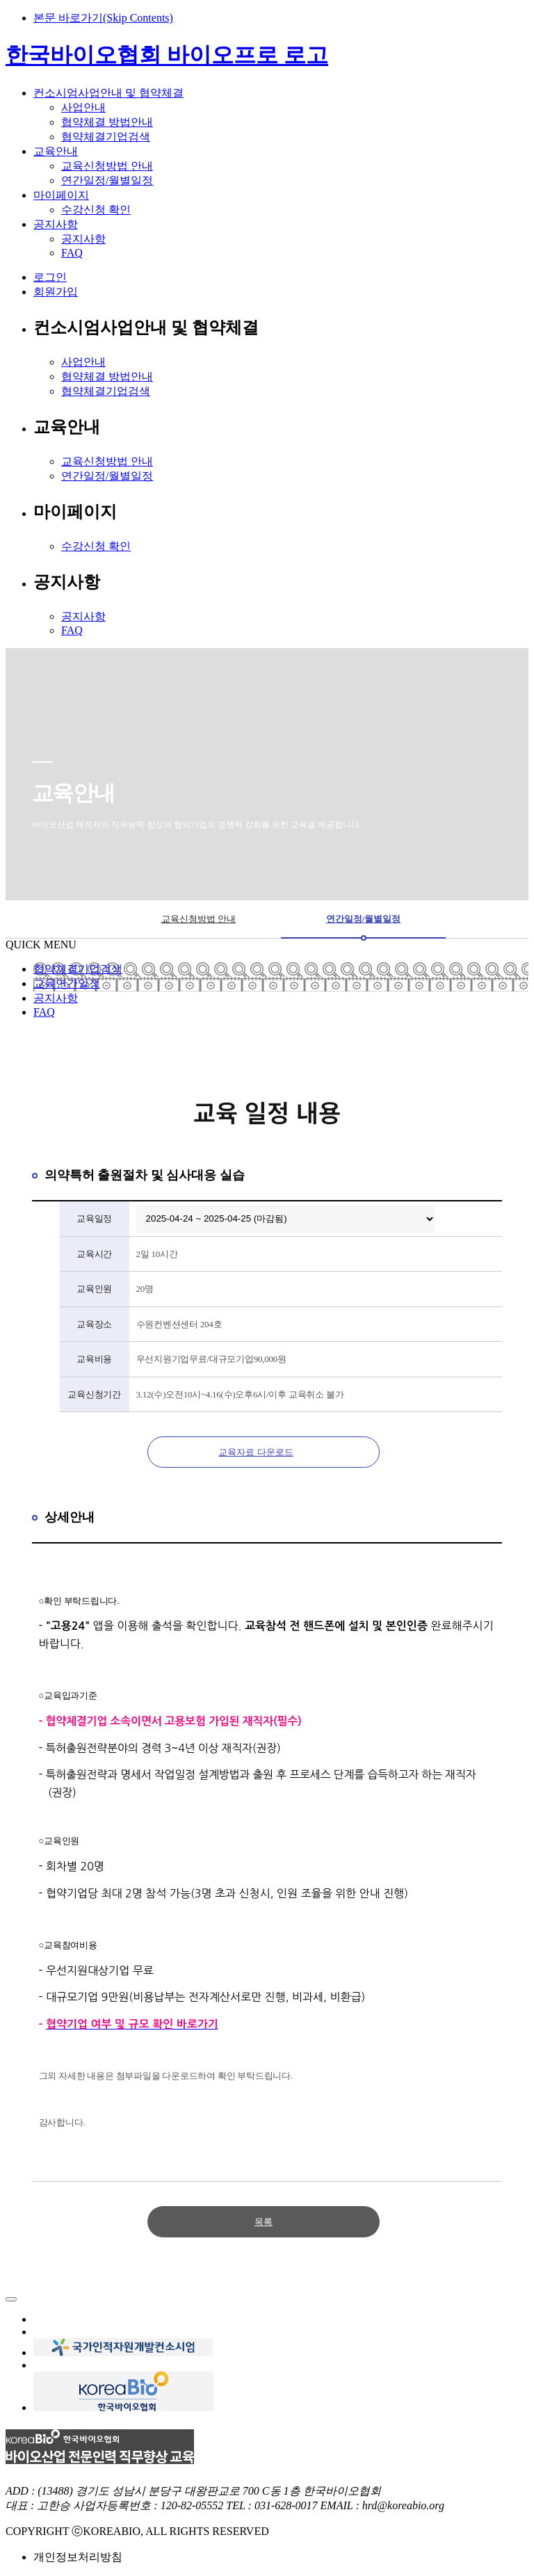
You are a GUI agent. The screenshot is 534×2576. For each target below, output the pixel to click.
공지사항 (83, 239)
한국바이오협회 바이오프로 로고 (167, 54)
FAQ (72, 253)
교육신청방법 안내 (107, 166)
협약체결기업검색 (105, 137)
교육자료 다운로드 (255, 1452)
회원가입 (55, 292)
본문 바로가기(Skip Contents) (103, 18)
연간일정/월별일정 (107, 180)
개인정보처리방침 (77, 2557)
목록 (263, 2222)
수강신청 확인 (96, 210)
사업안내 (83, 107)
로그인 (50, 277)
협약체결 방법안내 (107, 122)
